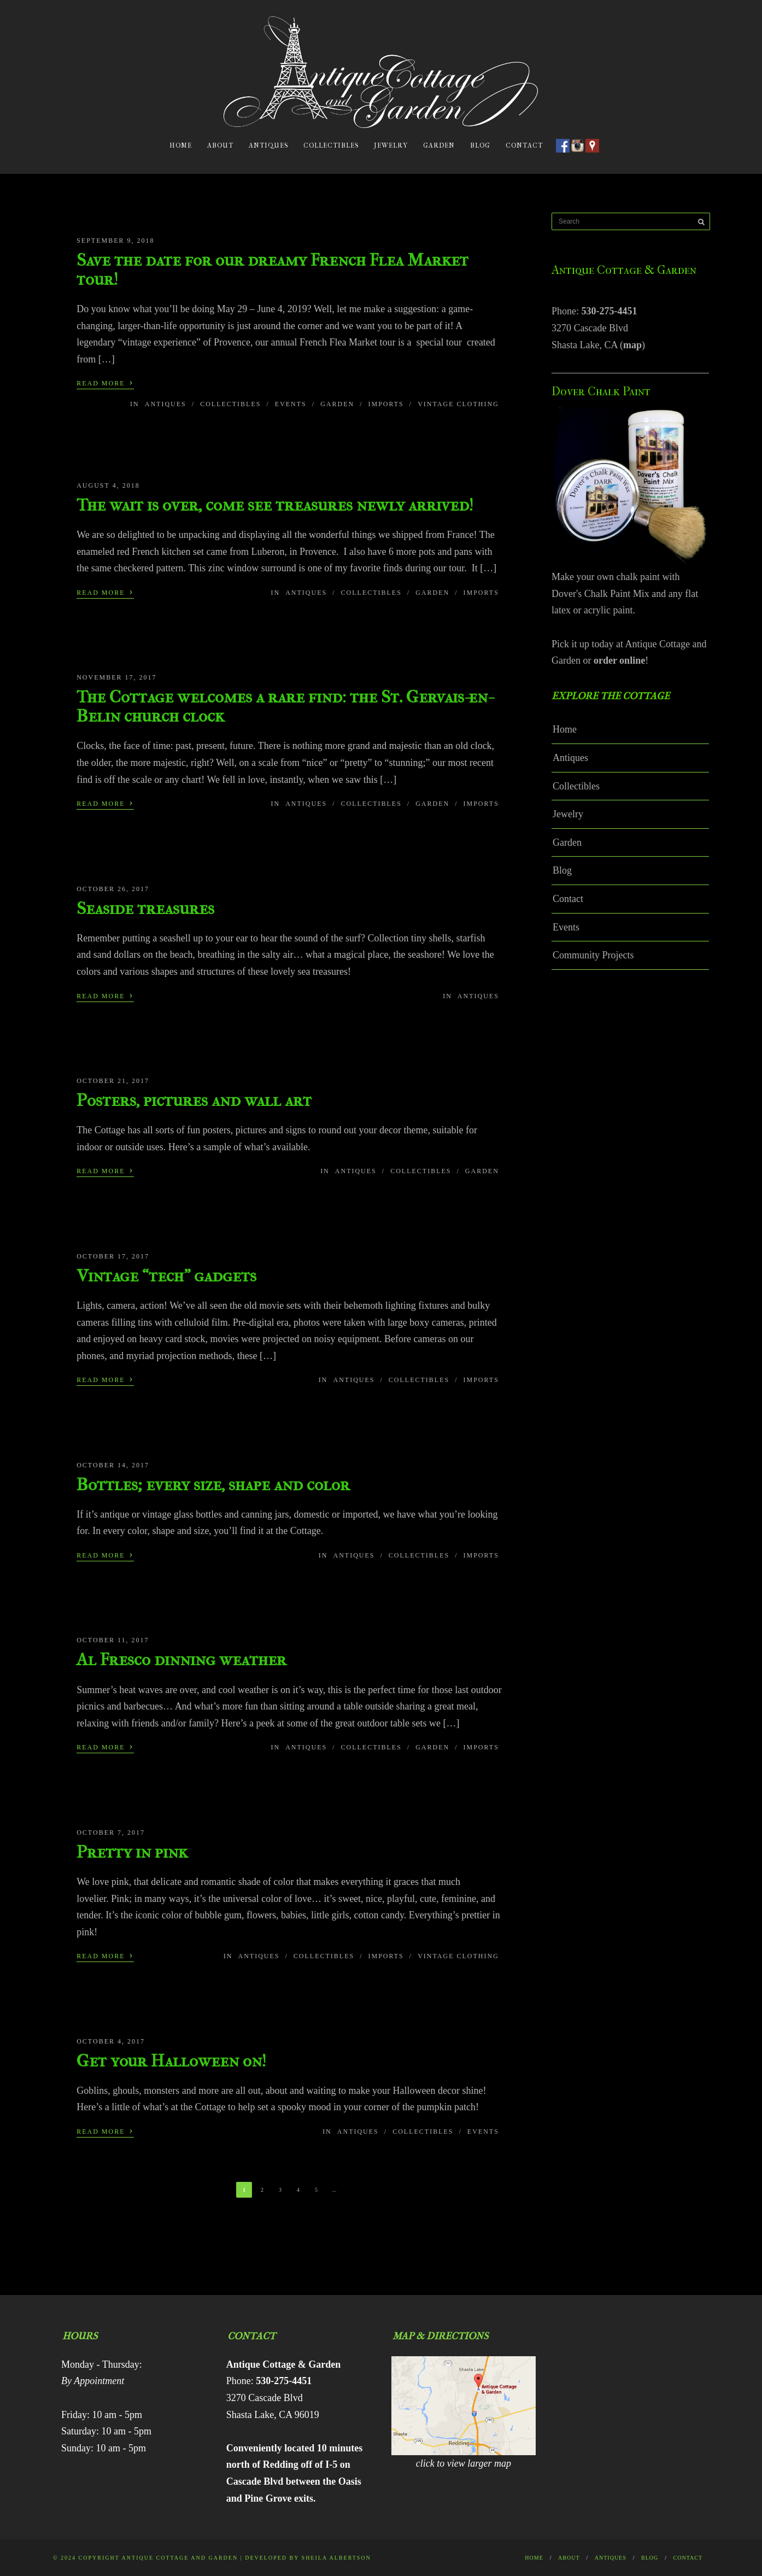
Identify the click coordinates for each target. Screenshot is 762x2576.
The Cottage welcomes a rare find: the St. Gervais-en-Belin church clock (284, 706)
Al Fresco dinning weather (181, 1659)
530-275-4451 (609, 311)
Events (291, 404)
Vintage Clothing (458, 404)
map (632, 344)
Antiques (268, 145)
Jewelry (391, 145)
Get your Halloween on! (171, 2061)
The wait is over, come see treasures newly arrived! (275, 505)
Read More (105, 382)
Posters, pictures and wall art (194, 1100)
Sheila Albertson (336, 2558)
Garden (439, 145)
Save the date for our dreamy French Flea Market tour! (272, 269)
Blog (480, 145)
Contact (524, 145)
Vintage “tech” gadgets (166, 1276)
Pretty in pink (132, 1852)
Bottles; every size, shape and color (213, 1484)
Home (180, 145)
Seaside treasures (145, 908)
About (220, 145)
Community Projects (593, 955)
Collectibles (331, 145)
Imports (385, 404)
